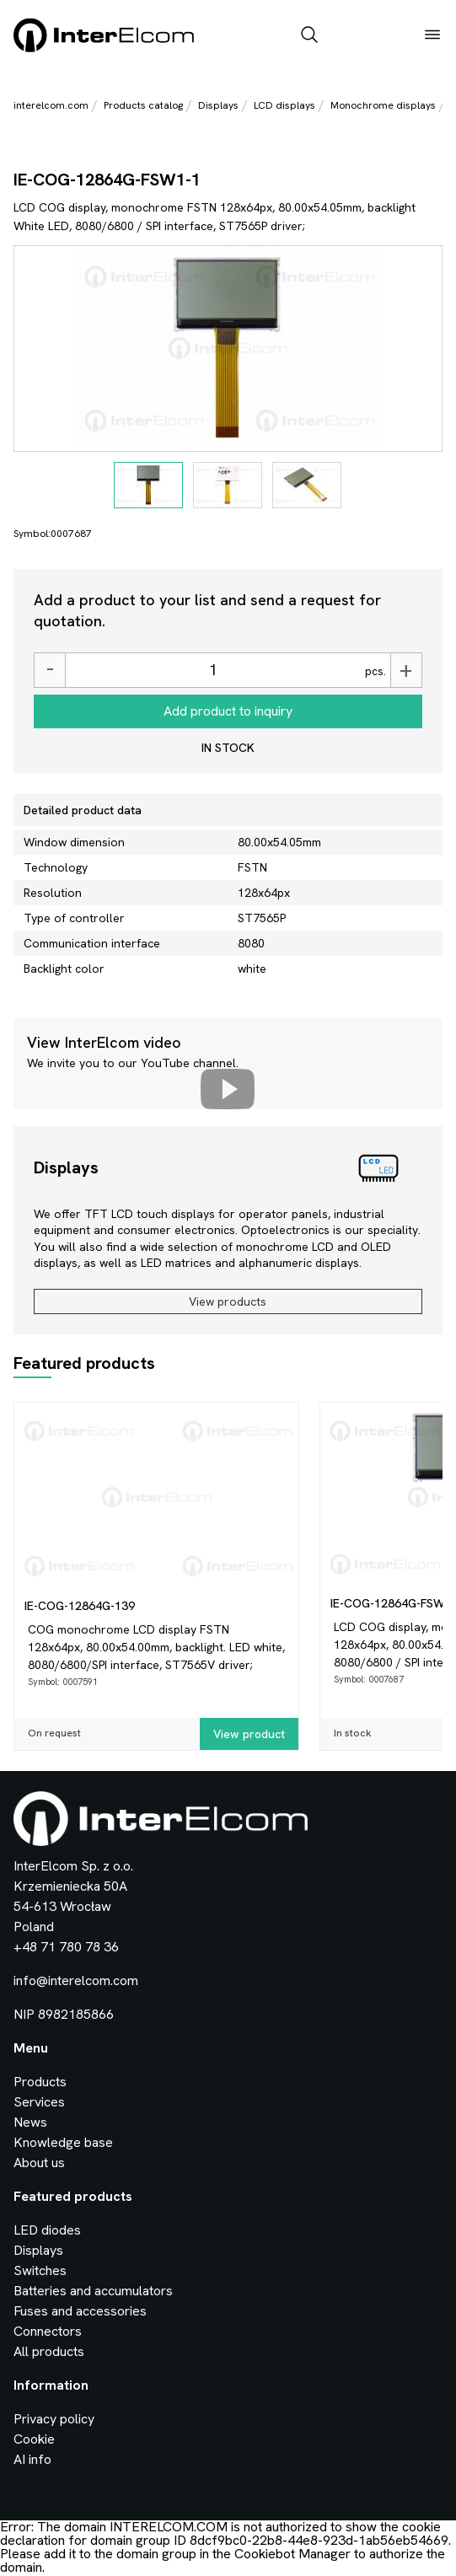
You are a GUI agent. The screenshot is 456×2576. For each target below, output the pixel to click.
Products (40, 2081)
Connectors (47, 2331)
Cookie (34, 2439)
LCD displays (284, 105)
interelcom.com (51, 105)
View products (227, 1301)
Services (39, 2102)
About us (39, 2162)
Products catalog (143, 105)
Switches (40, 2270)
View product (249, 1733)
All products (48, 2351)
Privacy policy (53, 2419)
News (30, 2122)
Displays (218, 105)
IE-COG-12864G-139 (79, 1605)
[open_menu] (432, 36)
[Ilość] (213, 670)
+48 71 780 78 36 (66, 1947)
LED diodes (47, 2230)
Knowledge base (63, 2142)
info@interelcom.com (75, 1980)
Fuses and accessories (80, 2311)
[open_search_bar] (309, 36)
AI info (32, 2459)
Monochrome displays (383, 105)
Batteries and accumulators (93, 2291)
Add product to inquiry (228, 711)
